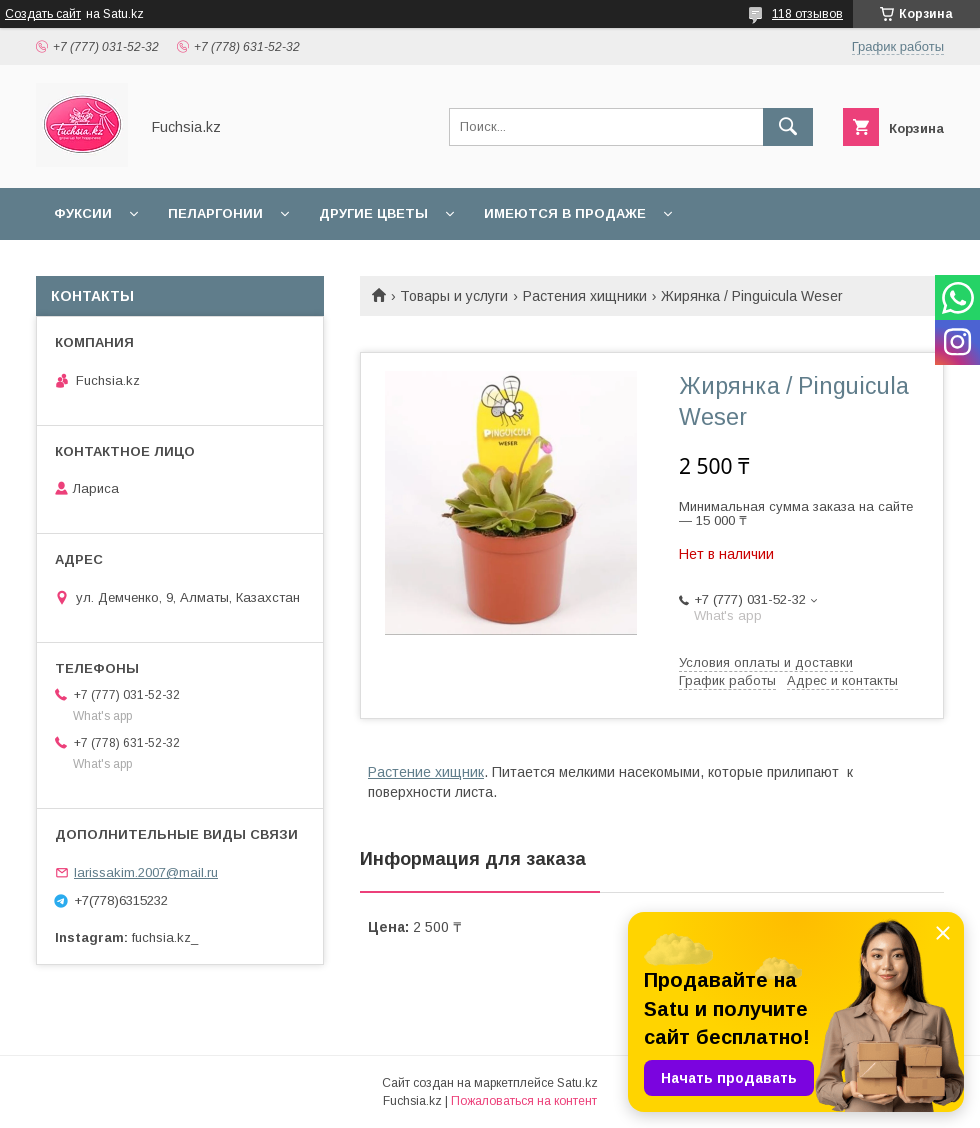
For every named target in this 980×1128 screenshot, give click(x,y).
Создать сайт (43, 14)
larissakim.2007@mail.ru (146, 872)
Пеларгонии (215, 213)
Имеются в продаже (565, 213)
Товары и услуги (454, 296)
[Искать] (788, 127)
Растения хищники (585, 296)
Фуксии (83, 213)
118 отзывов (807, 14)
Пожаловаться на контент (524, 1101)
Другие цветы (373, 213)
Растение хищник (426, 772)
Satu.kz (577, 1083)
